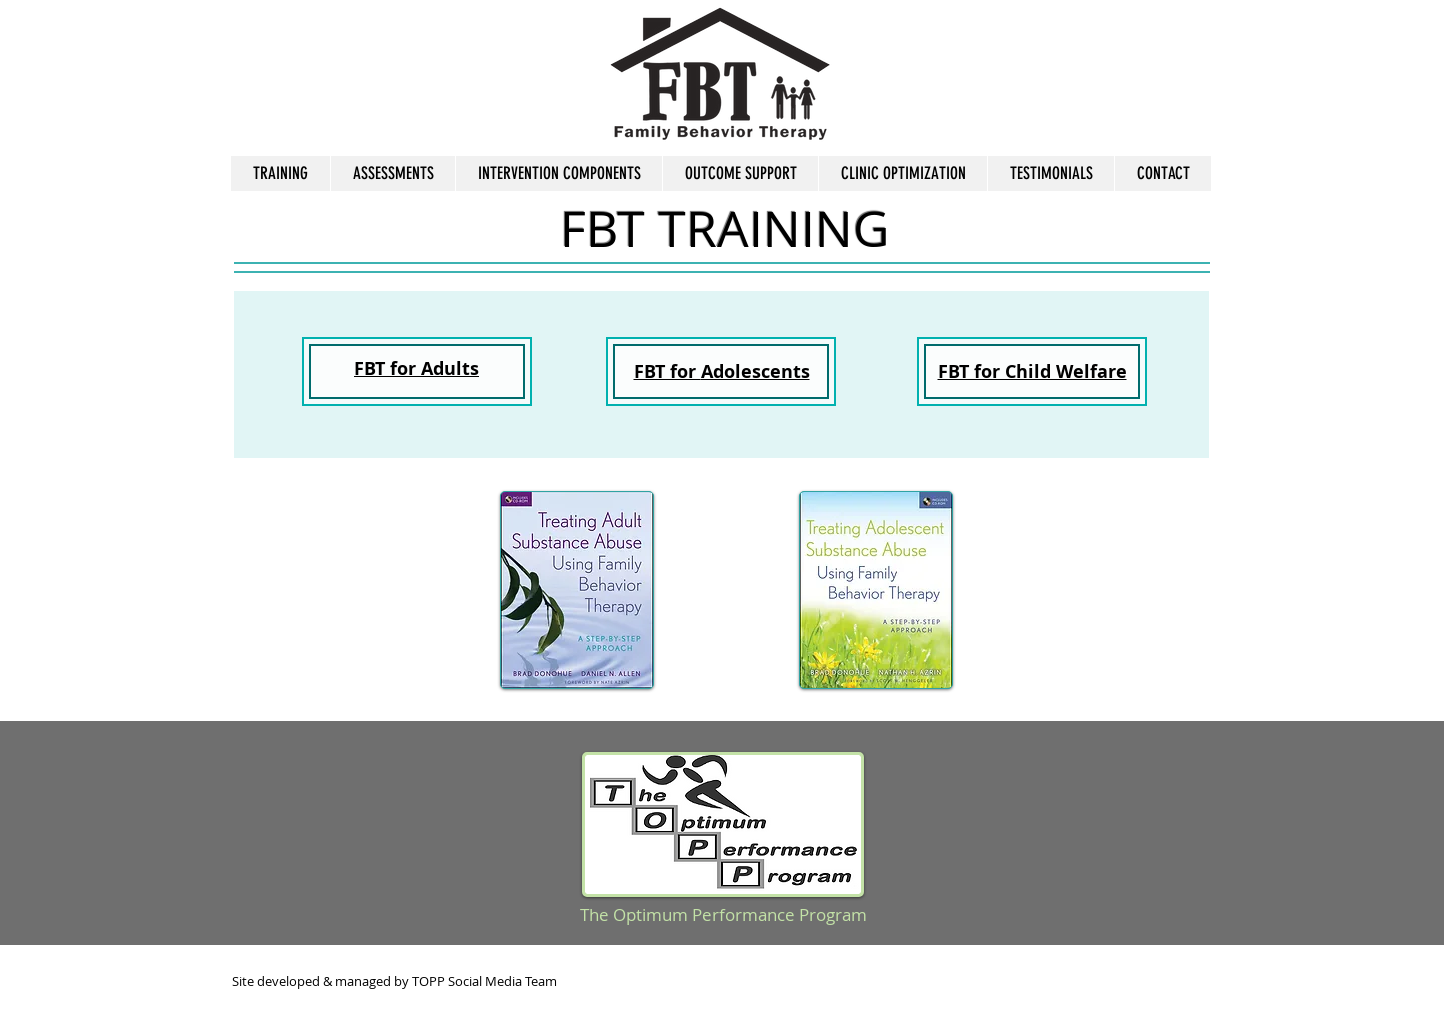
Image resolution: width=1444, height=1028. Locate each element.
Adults (450, 368)
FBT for (667, 371)
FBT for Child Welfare (1032, 371)
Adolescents (755, 371)
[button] (392, 173)
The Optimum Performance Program (723, 914)
